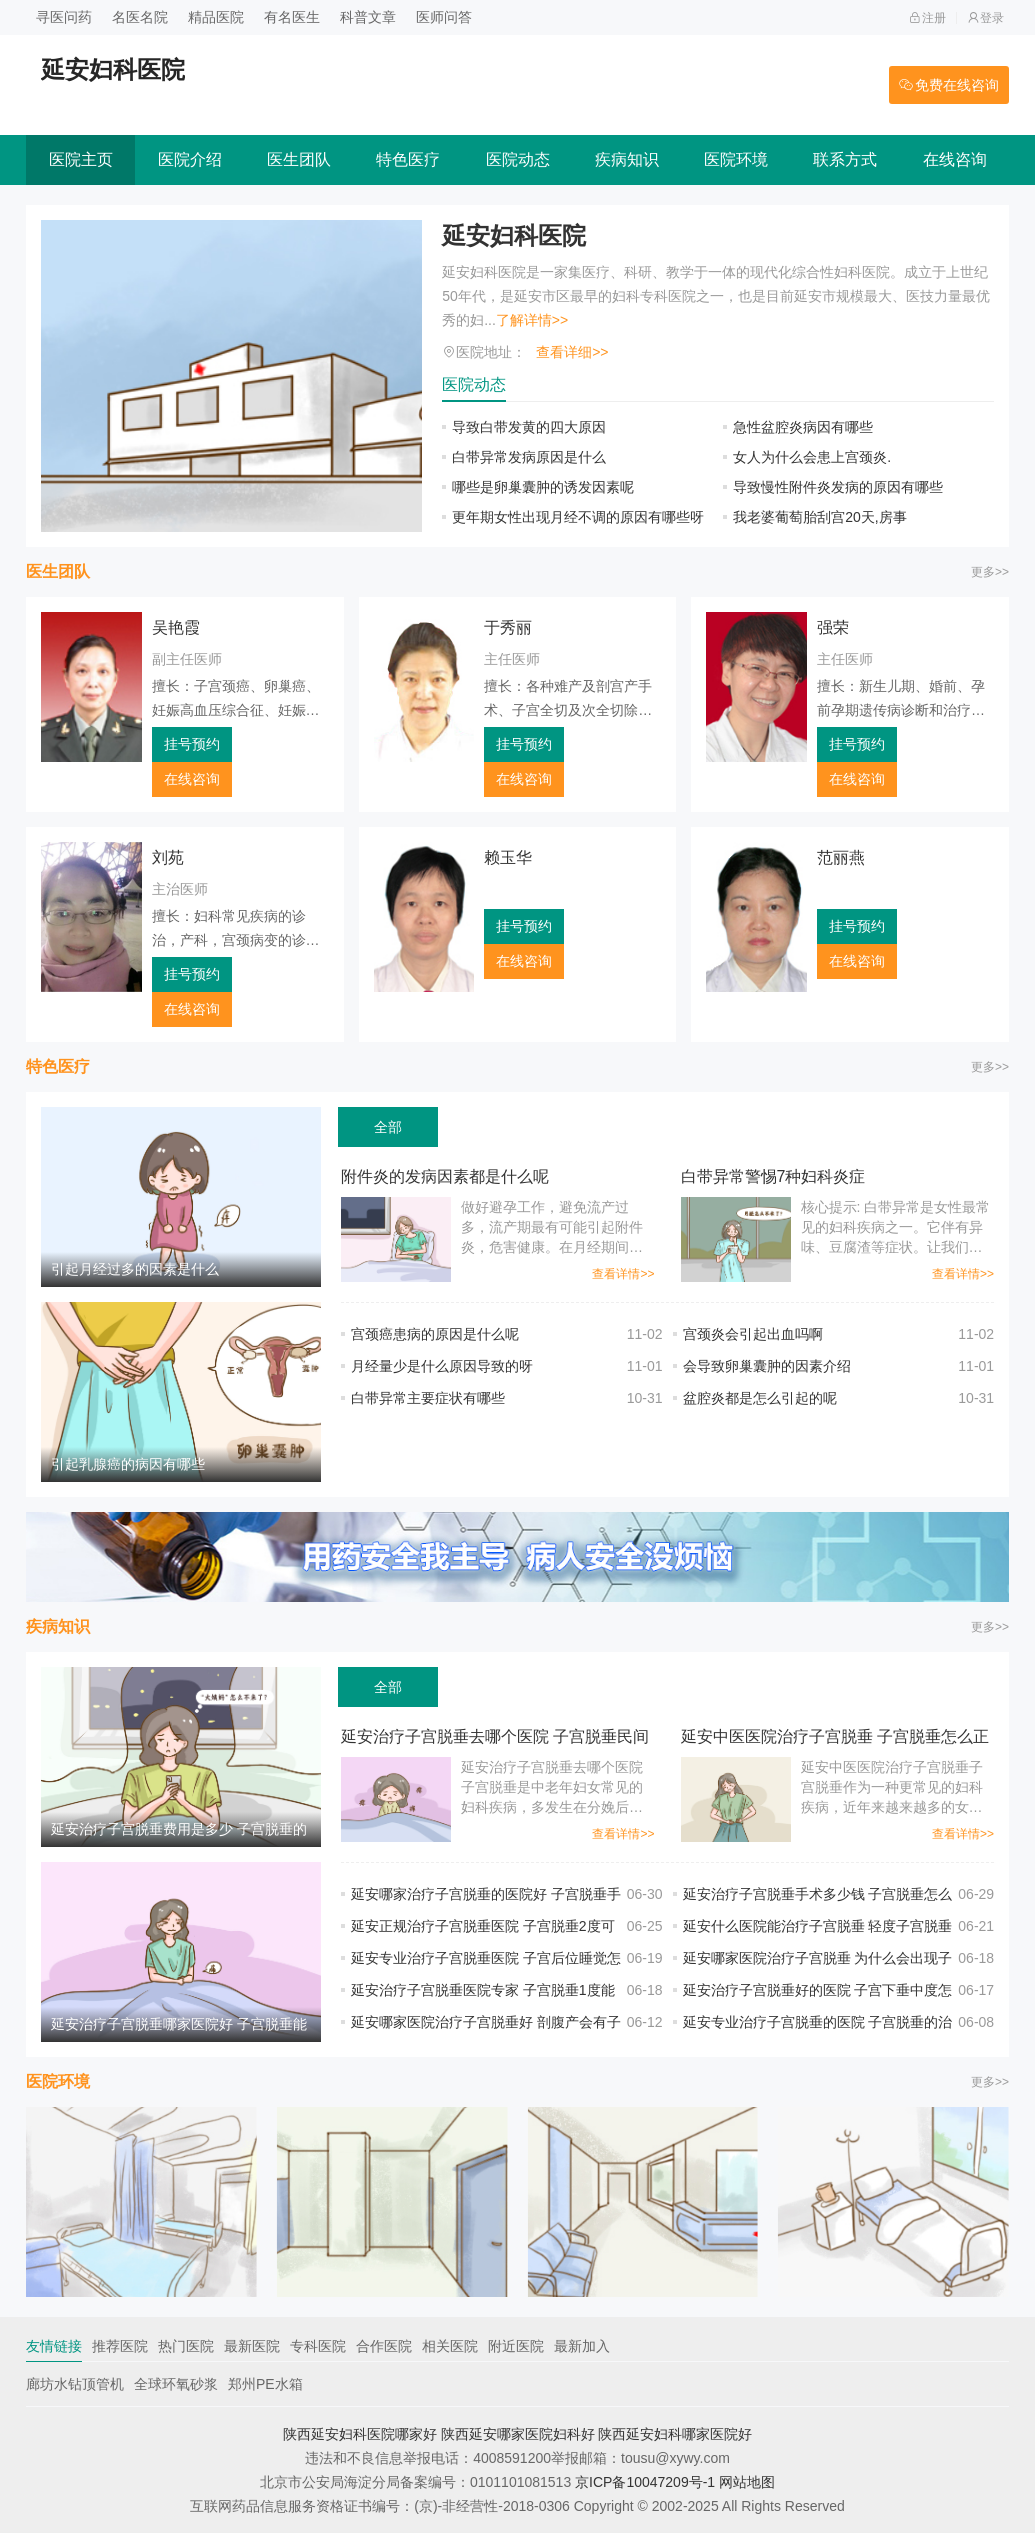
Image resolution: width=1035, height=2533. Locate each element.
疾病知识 (627, 159)
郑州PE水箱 (265, 2384)
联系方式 (845, 159)
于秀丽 (508, 627)
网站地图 (747, 2482)
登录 (985, 18)
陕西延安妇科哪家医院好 (675, 2434)
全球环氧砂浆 (176, 2384)
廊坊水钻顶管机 (75, 2384)
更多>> (990, 572)
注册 (927, 18)
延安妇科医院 (514, 235)
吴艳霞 (176, 627)
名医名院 (140, 17)
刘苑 (168, 857)
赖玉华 (508, 857)
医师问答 (444, 17)
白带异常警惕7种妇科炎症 (773, 1176)
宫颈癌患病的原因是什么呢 (435, 1334)
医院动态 (518, 159)
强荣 (833, 627)
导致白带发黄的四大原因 (529, 427)
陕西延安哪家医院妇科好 (518, 2434)
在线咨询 (955, 159)
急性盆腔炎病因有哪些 (817, 427)
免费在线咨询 (949, 85)
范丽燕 (841, 857)
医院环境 (736, 159)
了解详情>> (532, 320)
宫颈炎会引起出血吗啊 (753, 1334)
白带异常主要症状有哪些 (442, 1398)
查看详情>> (623, 1274)
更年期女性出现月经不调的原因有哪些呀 (578, 517)
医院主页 (81, 159)
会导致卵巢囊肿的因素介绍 (767, 1366)
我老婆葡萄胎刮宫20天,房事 (819, 517)
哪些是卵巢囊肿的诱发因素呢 (543, 487)
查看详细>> (572, 352)
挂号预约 (192, 744)
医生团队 (299, 159)
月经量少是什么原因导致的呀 (442, 1366)
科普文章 (368, 17)
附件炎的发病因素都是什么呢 (445, 1176)
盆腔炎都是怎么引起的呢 (760, 1398)
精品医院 (216, 17)
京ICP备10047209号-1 (645, 2482)
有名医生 (292, 17)
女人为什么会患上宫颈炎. (812, 457)
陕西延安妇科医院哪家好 (360, 2434)
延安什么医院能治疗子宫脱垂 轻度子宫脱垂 (818, 1926)
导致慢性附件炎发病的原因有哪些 (838, 487)
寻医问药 (64, 17)
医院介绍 (190, 159)
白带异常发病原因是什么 (529, 457)
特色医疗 (408, 159)
